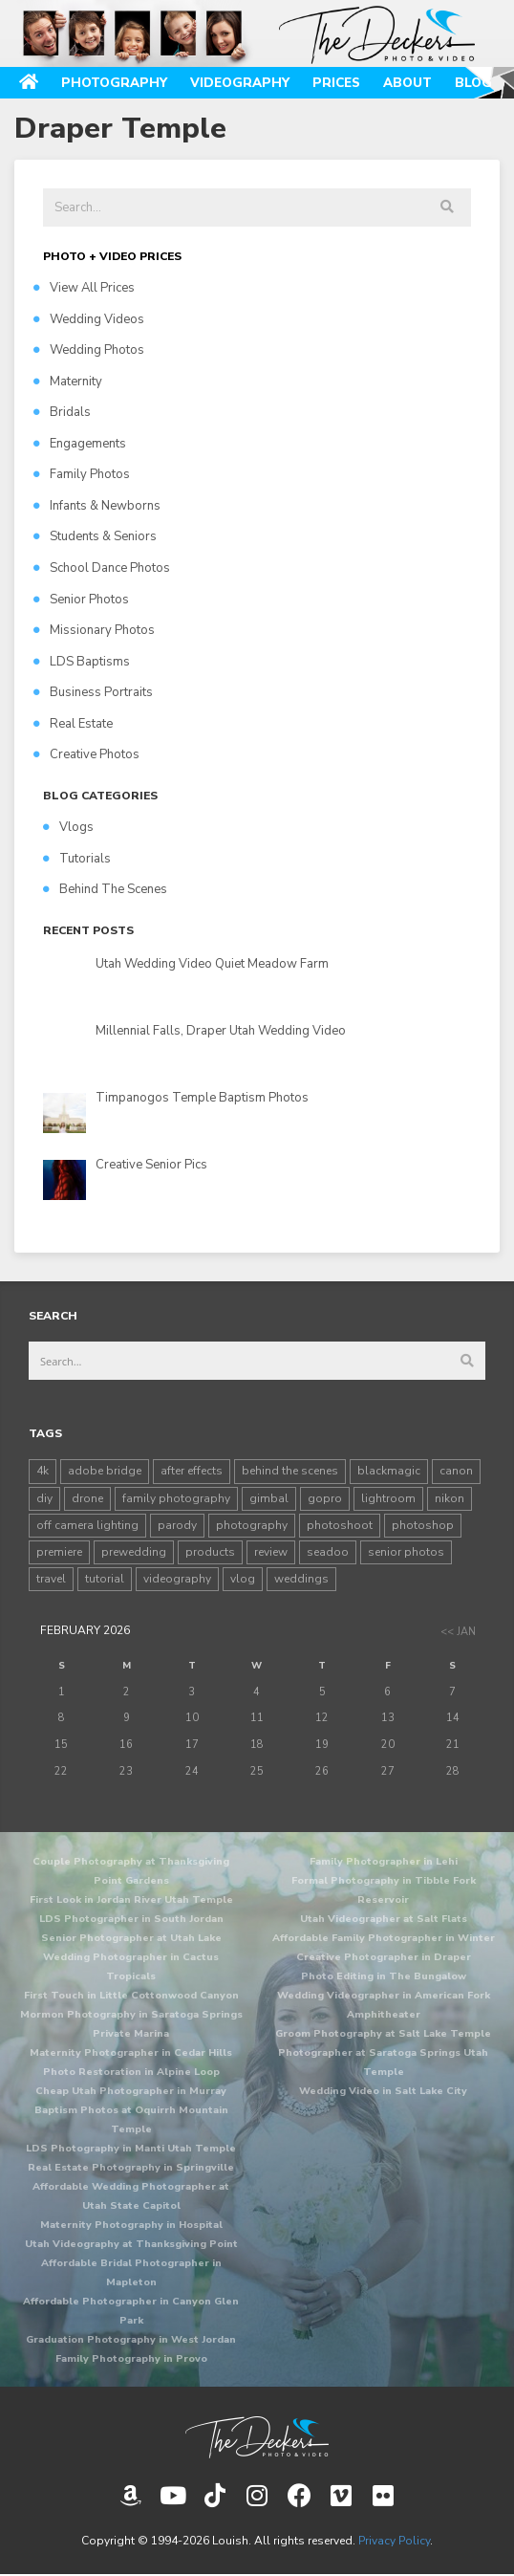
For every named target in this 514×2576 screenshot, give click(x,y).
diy (44, 1498)
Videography (239, 83)
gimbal (269, 1498)
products (210, 1552)
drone (87, 1498)
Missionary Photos (94, 630)
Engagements (79, 443)
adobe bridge (104, 1470)
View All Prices (84, 287)
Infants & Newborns (97, 505)
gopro (325, 1498)
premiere (59, 1552)
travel (51, 1578)
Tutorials (77, 858)
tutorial (104, 1578)
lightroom (388, 1498)
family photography (176, 1498)
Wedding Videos (88, 319)
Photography (114, 83)
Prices (336, 83)
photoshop (423, 1525)
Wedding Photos (88, 350)
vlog (242, 1578)
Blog (473, 83)
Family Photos (81, 474)
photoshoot (340, 1525)
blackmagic (388, 1470)
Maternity (67, 381)
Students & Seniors (95, 536)
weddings (301, 1578)
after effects (192, 1470)
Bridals (62, 412)
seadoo (328, 1552)
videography (177, 1578)
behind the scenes (290, 1470)
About (407, 83)
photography (252, 1525)
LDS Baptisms (81, 661)
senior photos (406, 1552)
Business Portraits (93, 692)
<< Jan (458, 1632)
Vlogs (68, 827)
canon (456, 1470)
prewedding (133, 1552)
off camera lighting (87, 1525)
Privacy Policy (394, 2540)
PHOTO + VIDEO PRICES (112, 256)
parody (177, 1525)
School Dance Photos (101, 568)
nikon (449, 1498)
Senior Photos (81, 599)
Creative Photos (86, 754)
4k (42, 1470)
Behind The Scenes (105, 889)
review (271, 1552)
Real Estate (73, 723)
